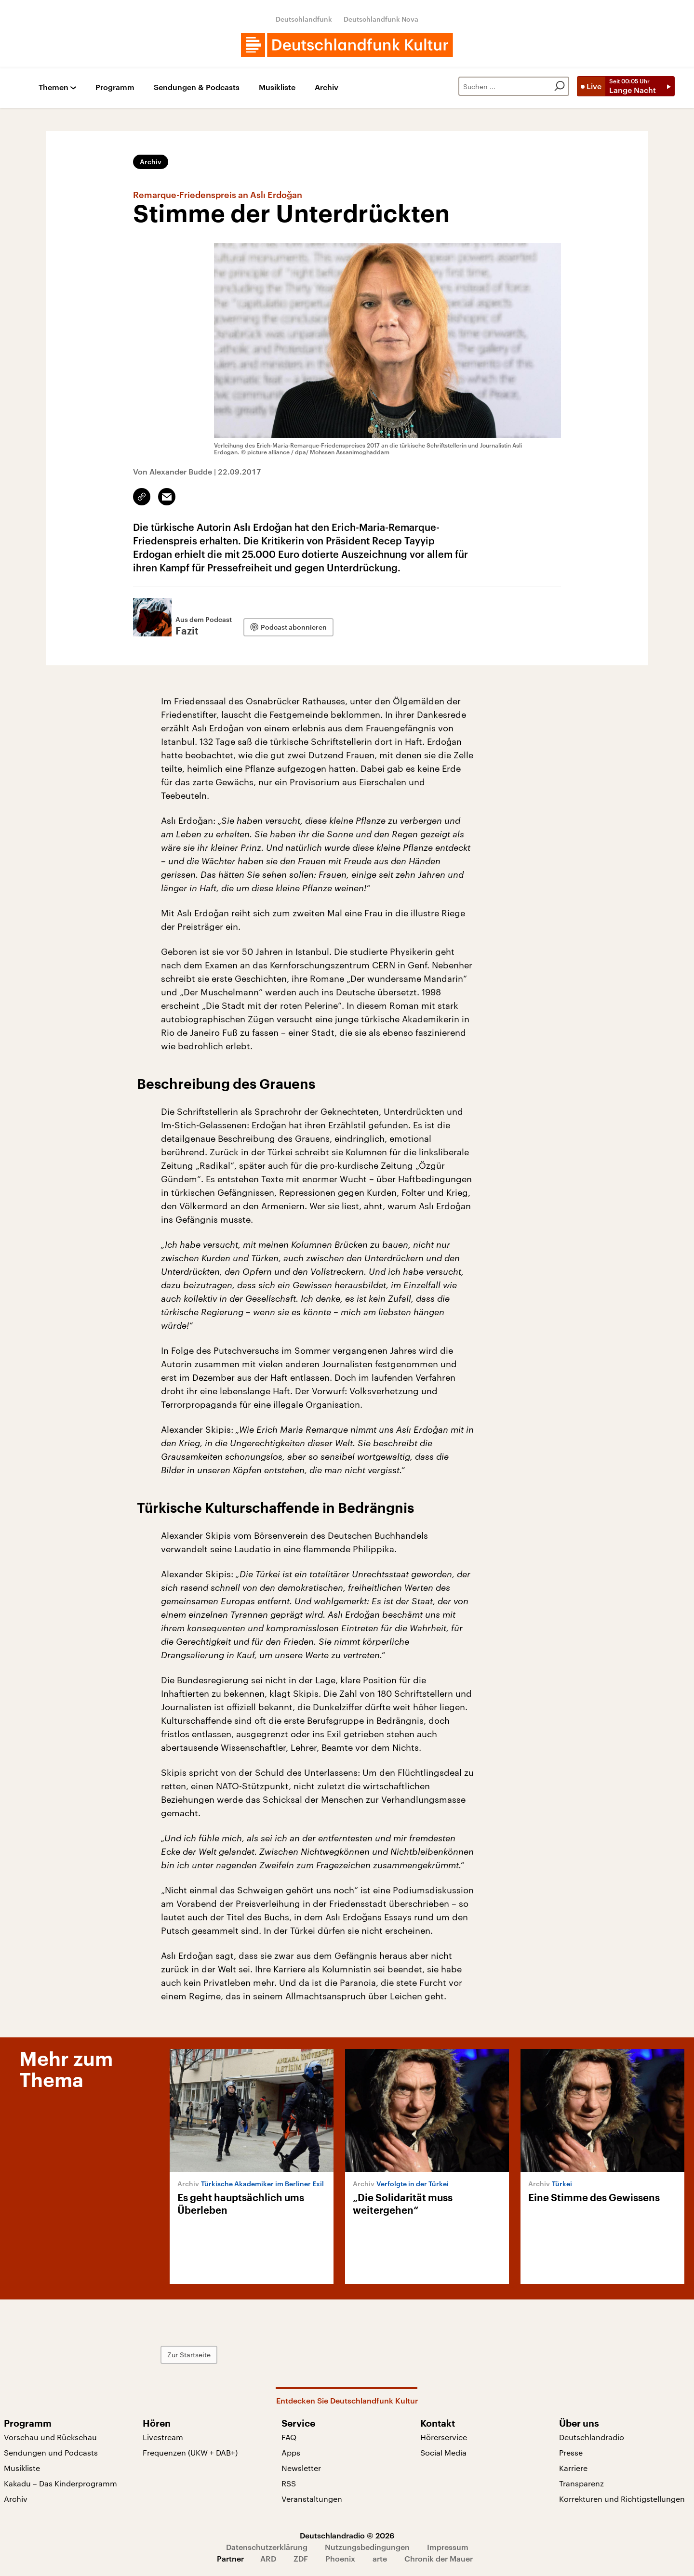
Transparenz (581, 2483)
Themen (53, 87)
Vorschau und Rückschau (50, 2437)
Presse (571, 2452)
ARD (268, 2558)
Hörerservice (443, 2437)
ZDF (301, 2558)
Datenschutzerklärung (266, 2546)
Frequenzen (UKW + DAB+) (190, 2452)
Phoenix (340, 2558)
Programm (114, 87)
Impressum (447, 2546)
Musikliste (277, 87)
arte (380, 2558)
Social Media (443, 2452)
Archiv (326, 87)
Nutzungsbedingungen (367, 2546)
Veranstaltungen (311, 2498)
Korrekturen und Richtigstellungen (622, 2498)
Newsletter (301, 2467)
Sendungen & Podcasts (197, 87)
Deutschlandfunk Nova (381, 19)
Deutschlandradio (591, 2437)
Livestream (163, 2437)
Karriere (573, 2467)
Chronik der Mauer (438, 2558)
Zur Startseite (189, 2355)
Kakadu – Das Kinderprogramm (60, 2483)
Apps (290, 2452)
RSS (288, 2483)
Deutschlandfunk (304, 19)
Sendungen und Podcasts (51, 2452)
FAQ (288, 2437)
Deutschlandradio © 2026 (347, 2535)
